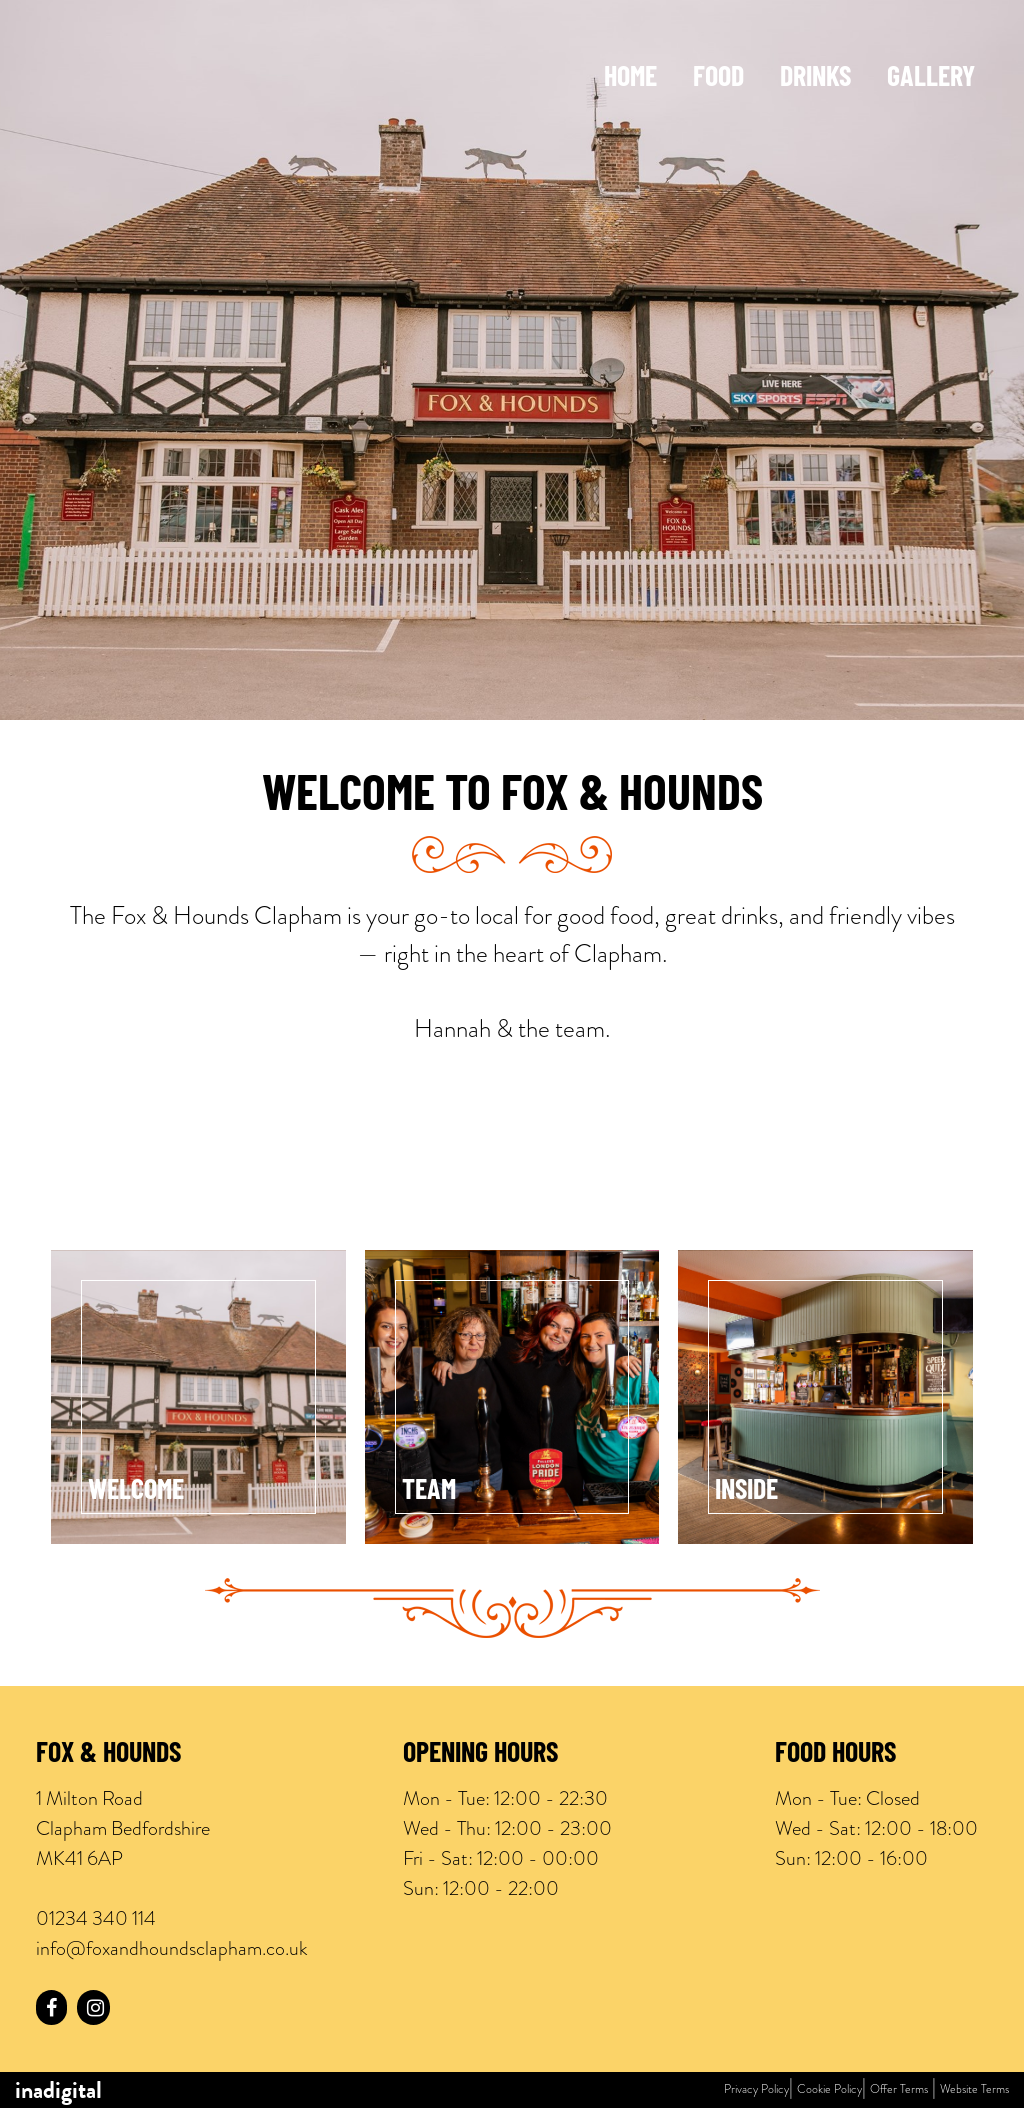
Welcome (136, 1492)
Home (630, 79)
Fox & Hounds (108, 1755)
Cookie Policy (829, 2089)
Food (718, 79)
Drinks (815, 79)
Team (429, 1492)
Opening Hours (480, 1755)
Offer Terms (899, 2089)
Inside (746, 1492)
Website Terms (974, 2089)
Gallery (931, 79)
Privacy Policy (756, 2089)
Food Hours (835, 1755)
